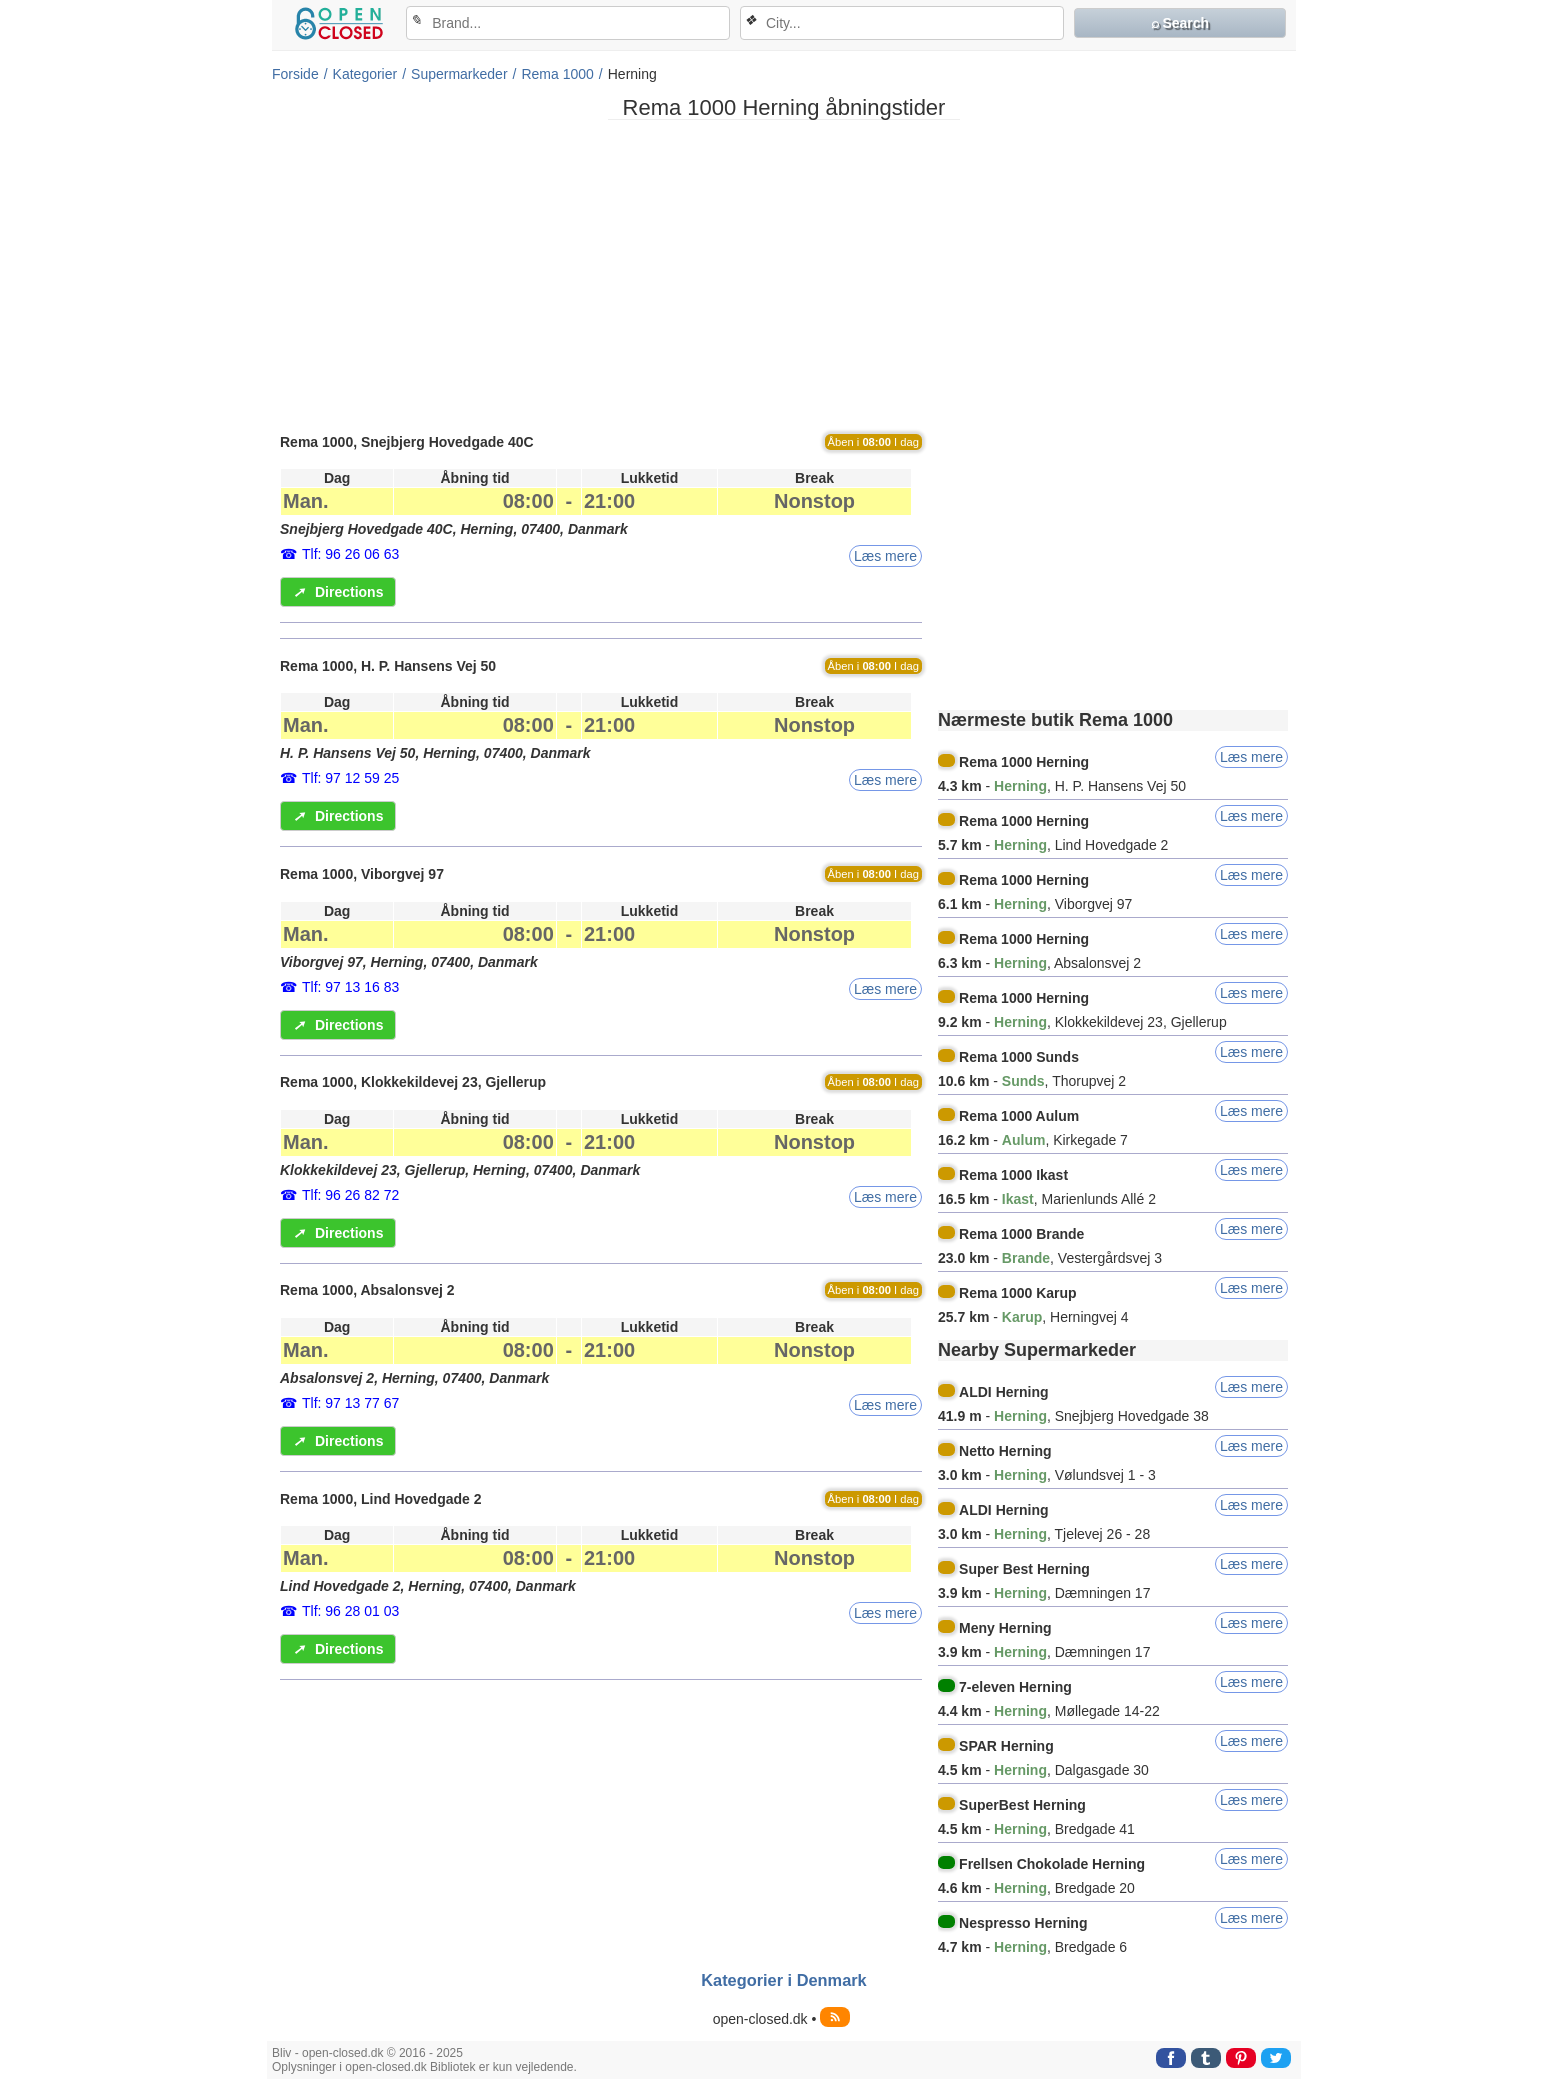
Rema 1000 (557, 74)
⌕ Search (1180, 23)
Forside (295, 74)
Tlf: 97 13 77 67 (350, 1403)
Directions (338, 592)
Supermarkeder (459, 74)
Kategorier (365, 74)
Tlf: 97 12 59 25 (350, 778)
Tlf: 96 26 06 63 (350, 554)
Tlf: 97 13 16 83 (350, 987)
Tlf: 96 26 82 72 (350, 1195)
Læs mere (885, 556)
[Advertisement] (784, 275)
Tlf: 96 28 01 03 (350, 1611)
